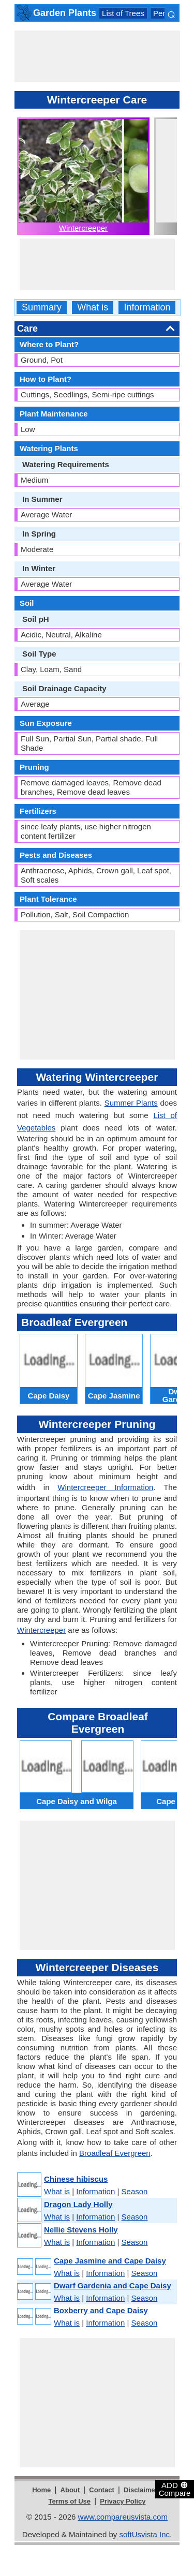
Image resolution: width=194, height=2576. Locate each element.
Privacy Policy (122, 2501)
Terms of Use (70, 2501)
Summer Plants (131, 1102)
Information (147, 307)
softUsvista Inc (144, 2534)
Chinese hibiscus (76, 2179)
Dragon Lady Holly (78, 2204)
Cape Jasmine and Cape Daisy (110, 2260)
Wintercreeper (83, 228)
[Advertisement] (97, 56)
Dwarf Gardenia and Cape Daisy (112, 2285)
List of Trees (123, 13)
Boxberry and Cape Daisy (101, 2310)
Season (135, 2191)
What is (92, 307)
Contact (101, 2490)
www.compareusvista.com (123, 2516)
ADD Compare (175, 2488)
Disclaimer (141, 2490)
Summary (42, 307)
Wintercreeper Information (105, 1487)
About (70, 2490)
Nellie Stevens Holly (81, 2229)
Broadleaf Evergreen (115, 2153)
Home (41, 2490)
